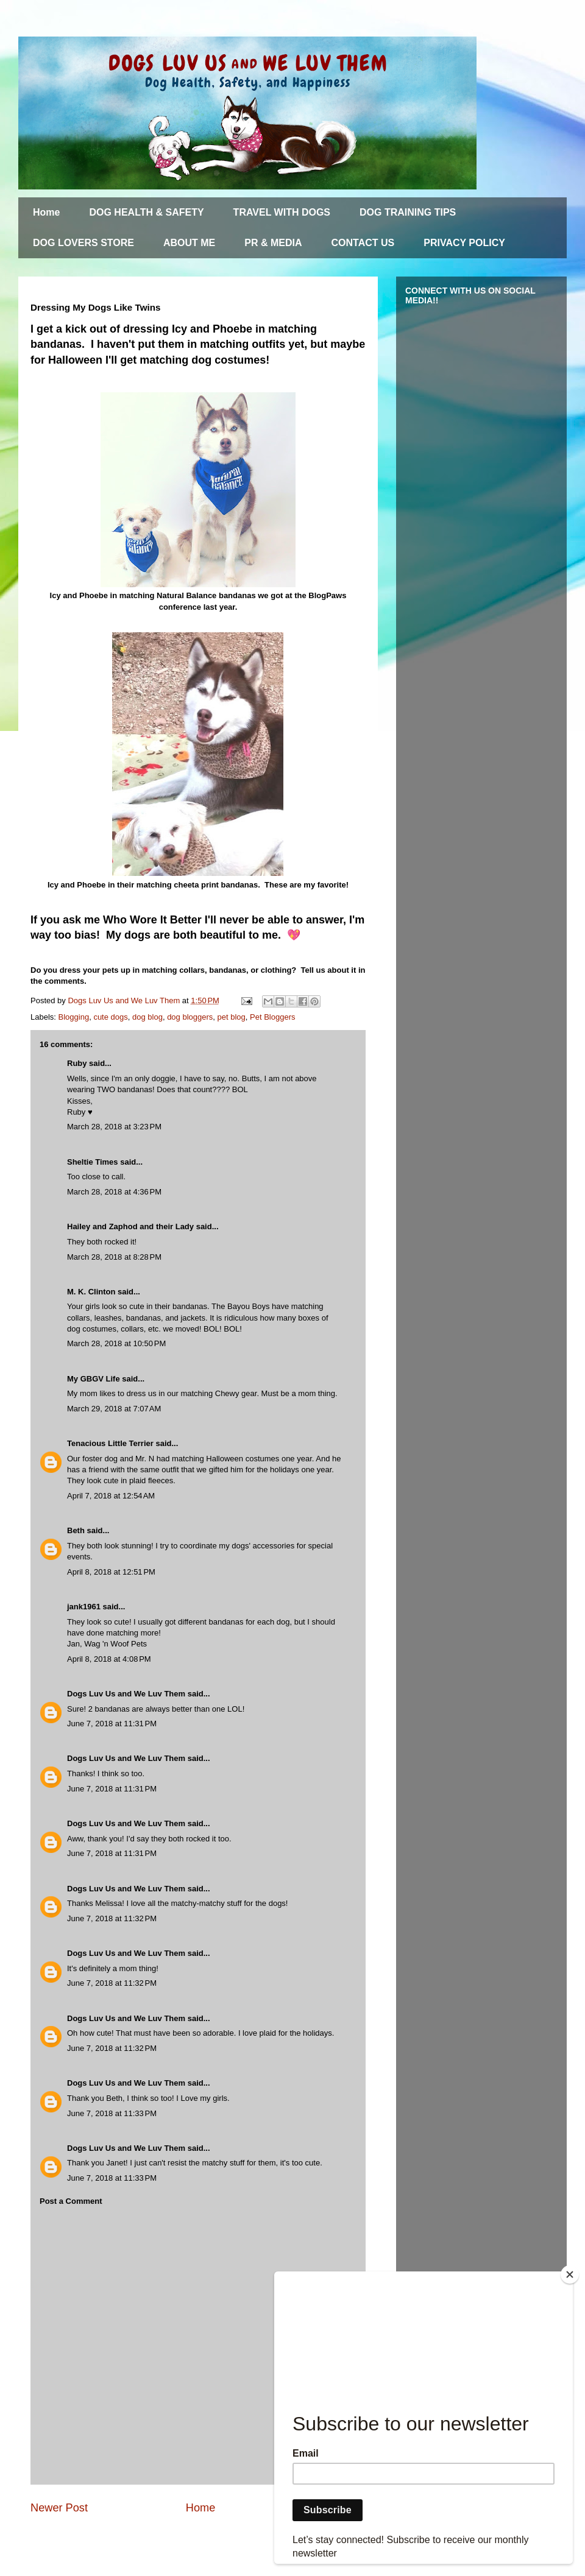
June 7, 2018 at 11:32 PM (112, 1918)
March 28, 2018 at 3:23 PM (114, 1126)
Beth (76, 1530)
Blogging (74, 1017)
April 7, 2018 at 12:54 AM (111, 1495)
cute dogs (110, 1017)
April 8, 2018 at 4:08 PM (109, 1659)
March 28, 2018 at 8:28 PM (114, 1257)
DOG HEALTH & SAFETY (146, 212)
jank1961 (84, 1606)
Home (46, 212)
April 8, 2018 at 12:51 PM (111, 1571)
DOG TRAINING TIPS (408, 212)
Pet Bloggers (272, 1017)
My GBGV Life (93, 1378)
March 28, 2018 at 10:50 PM (116, 1343)
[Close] (570, 2274)
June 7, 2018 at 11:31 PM (112, 1723)
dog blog (147, 1017)
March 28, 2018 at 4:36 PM (114, 1191)
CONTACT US (363, 243)
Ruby (77, 1063)
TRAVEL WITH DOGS (281, 212)
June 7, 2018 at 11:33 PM (112, 2113)
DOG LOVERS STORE (83, 243)
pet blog (232, 1017)
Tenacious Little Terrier (110, 1443)
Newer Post (59, 2508)
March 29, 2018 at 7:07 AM (114, 1408)
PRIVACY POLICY (464, 243)
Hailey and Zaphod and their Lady (130, 1226)
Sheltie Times (92, 1161)
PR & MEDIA (273, 243)
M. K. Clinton (91, 1291)
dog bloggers (190, 1017)
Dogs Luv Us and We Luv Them (126, 1693)
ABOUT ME (189, 243)
